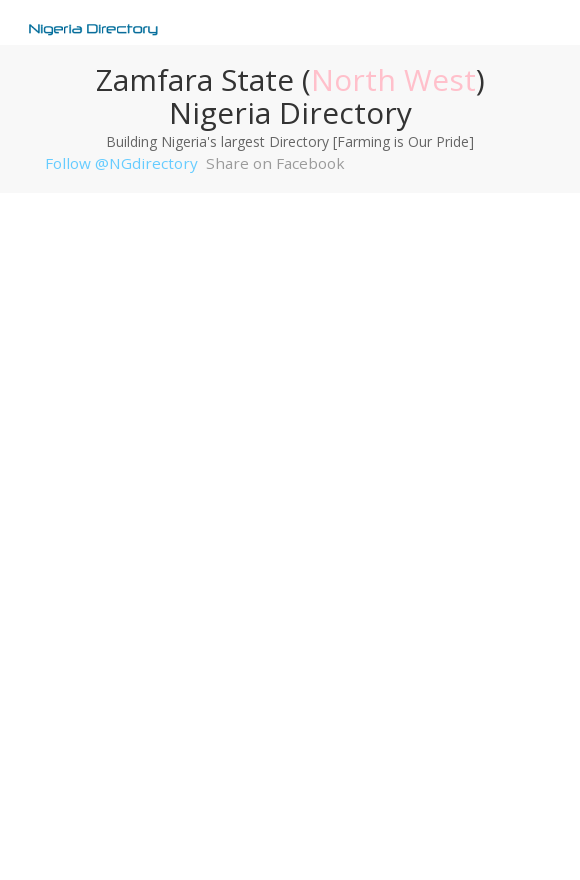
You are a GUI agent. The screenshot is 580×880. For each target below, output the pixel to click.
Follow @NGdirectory (121, 163)
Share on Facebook (275, 163)
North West (393, 79)
